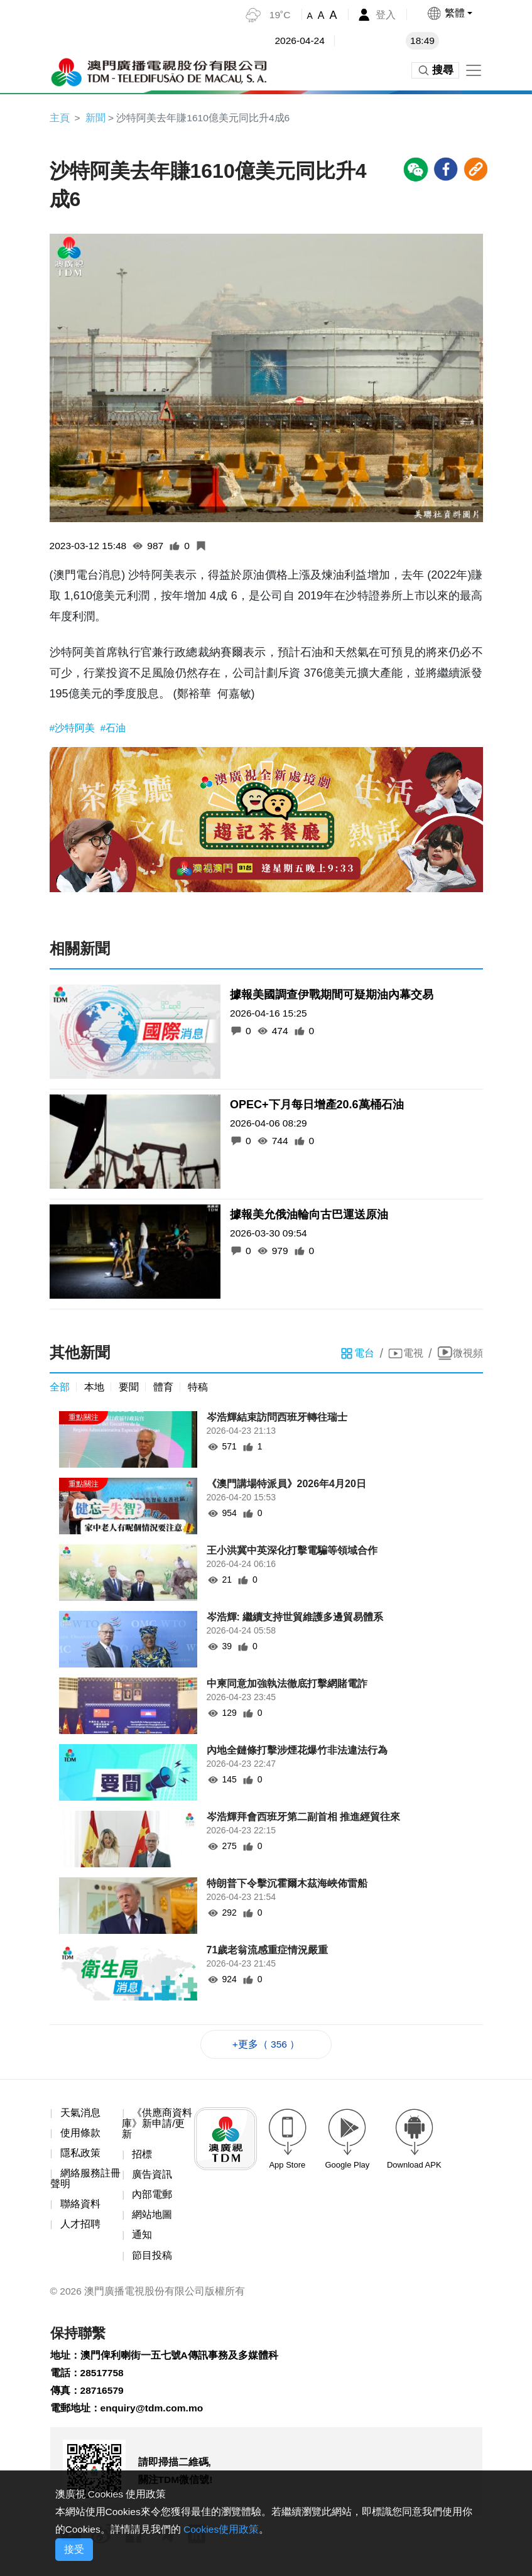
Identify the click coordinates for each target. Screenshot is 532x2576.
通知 (142, 2239)
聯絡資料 (80, 2208)
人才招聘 (80, 2228)
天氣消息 (80, 2115)
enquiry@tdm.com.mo (153, 2415)
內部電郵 (152, 2198)
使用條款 (80, 2135)
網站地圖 (152, 2218)
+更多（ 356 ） (266, 2046)
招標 (142, 2157)
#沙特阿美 (74, 729)
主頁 (60, 117)
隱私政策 (80, 2156)
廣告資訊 (152, 2178)
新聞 (95, 117)
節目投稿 (152, 2259)
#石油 (113, 729)
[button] (449, 13)
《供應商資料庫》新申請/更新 (157, 2126)
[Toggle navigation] (473, 70)
